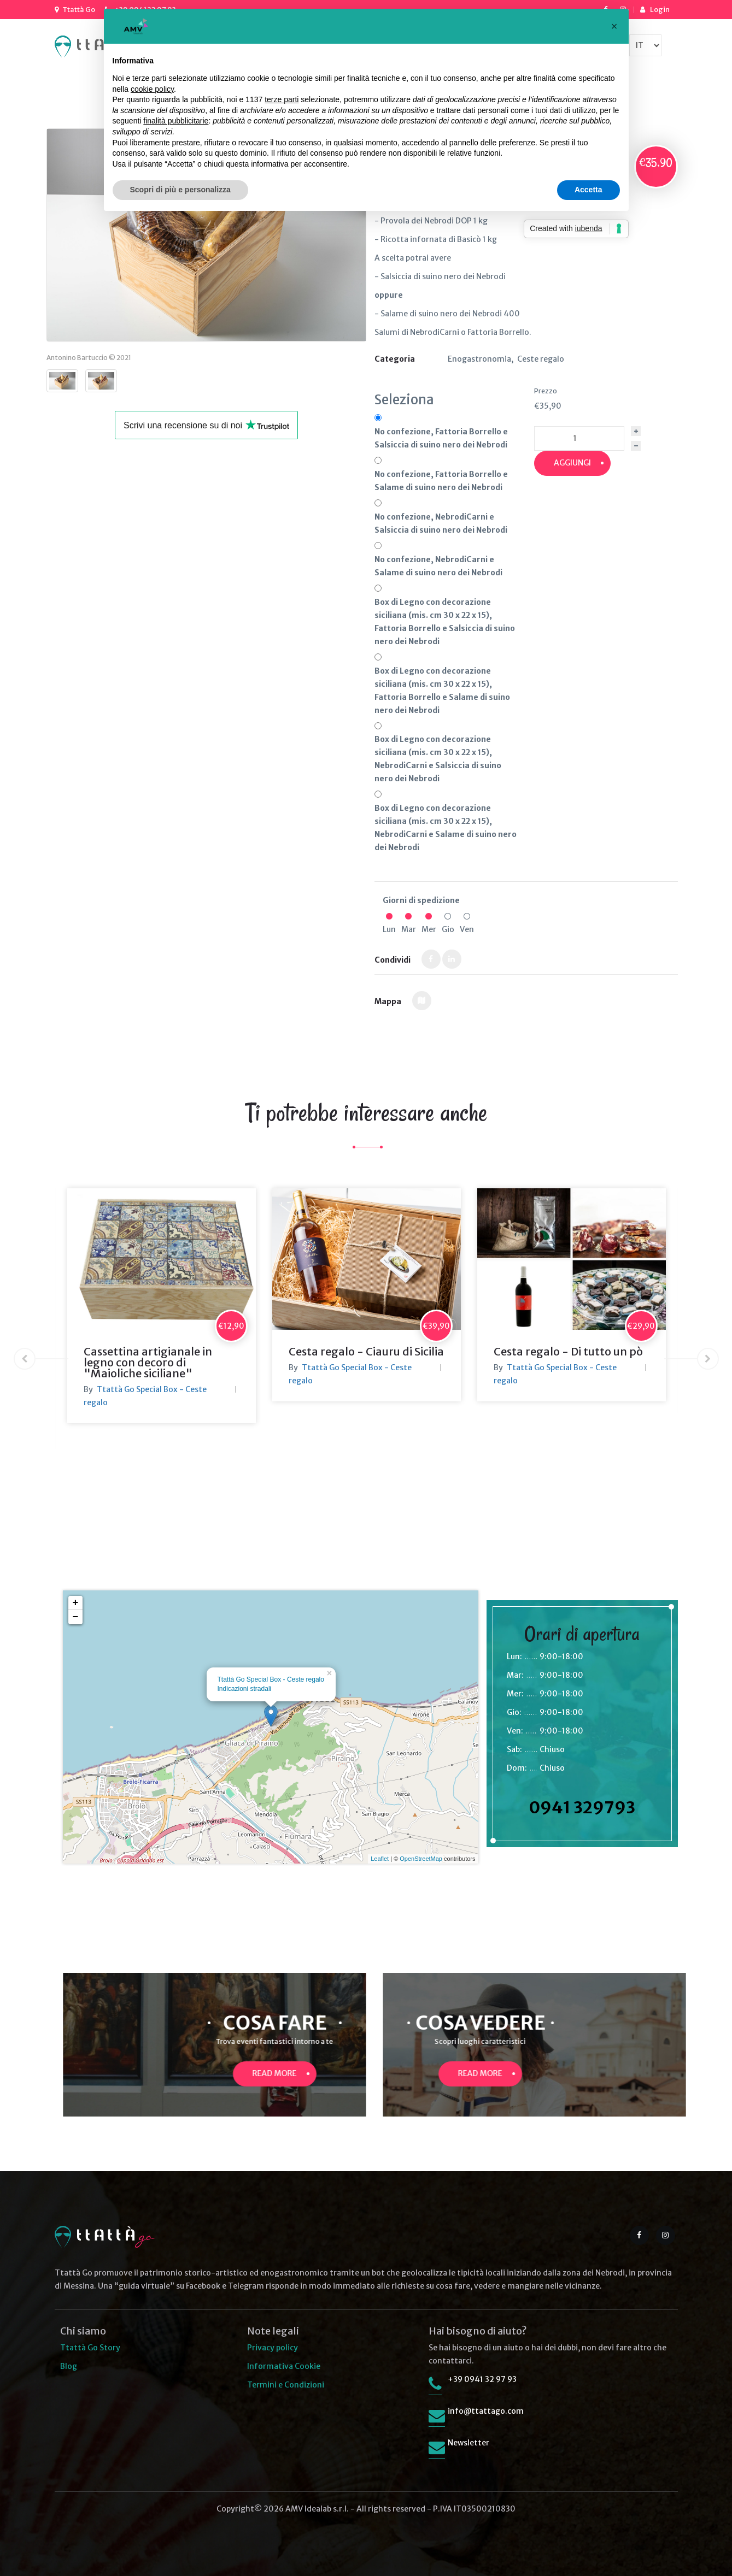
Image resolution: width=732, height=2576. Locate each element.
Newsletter (468, 2443)
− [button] (76, 1617)
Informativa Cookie (283, 2366)
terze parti (281, 99)
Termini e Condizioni (285, 2385)
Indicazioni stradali (245, 1689)
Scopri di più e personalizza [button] (180, 189)
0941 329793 (582, 1807)
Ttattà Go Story (90, 2348)
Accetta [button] (588, 189)
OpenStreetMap (421, 1858)
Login (660, 9)
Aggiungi (572, 463)
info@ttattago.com (486, 2411)
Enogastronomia (479, 359)
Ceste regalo (540, 359)
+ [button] (76, 1603)
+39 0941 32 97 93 (482, 2379)
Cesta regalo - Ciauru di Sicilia (366, 1351)
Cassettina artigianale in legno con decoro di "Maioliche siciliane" (148, 1362)
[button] (614, 26)
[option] (161, 1305)
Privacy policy (272, 2348)
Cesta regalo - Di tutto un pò (568, 1351)
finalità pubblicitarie (175, 120)
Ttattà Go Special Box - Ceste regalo (271, 1679)
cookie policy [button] (152, 89)
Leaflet (380, 1858)
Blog (68, 2366)
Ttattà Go (78, 9)
